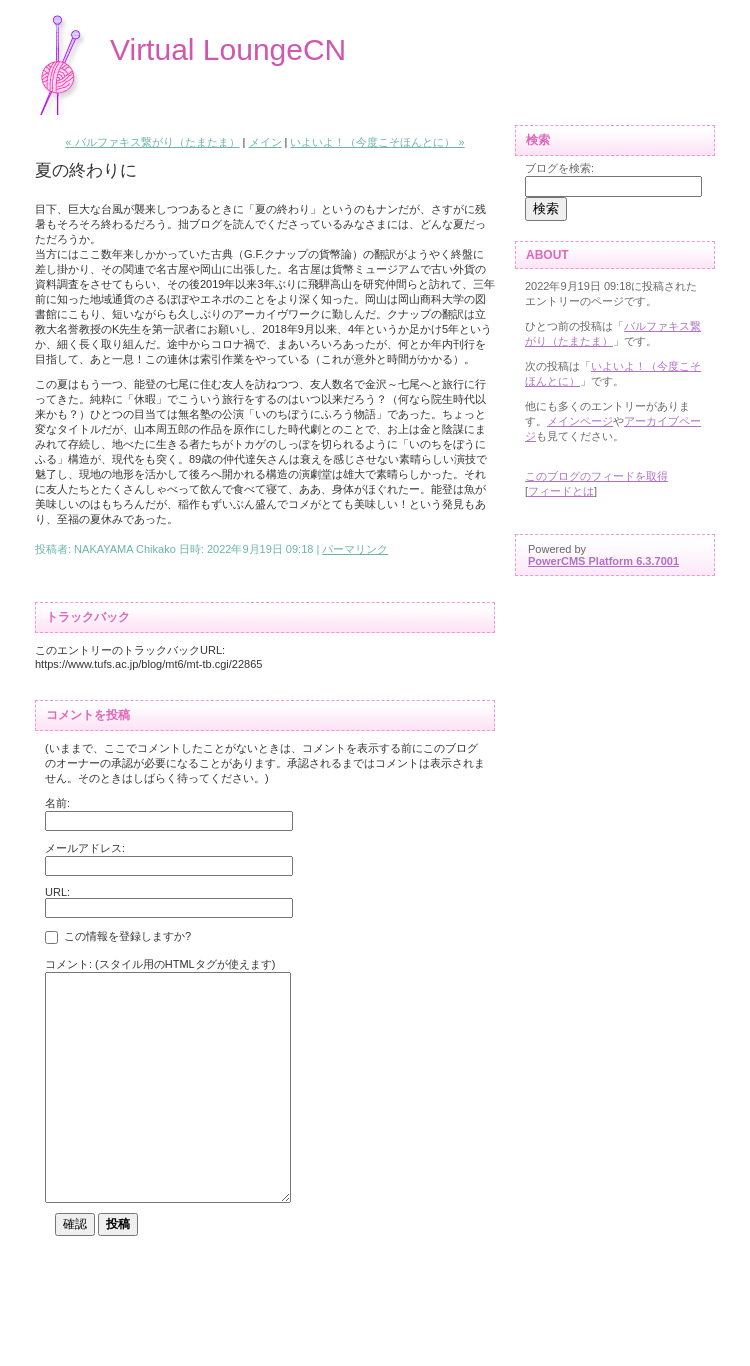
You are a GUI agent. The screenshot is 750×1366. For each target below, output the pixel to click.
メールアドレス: (85, 848)
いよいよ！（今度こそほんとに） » (377, 142)
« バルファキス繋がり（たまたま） (152, 142)
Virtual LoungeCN (228, 49)
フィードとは (561, 491)
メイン (265, 142)
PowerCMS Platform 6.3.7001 (603, 561)
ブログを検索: (559, 168)
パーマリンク (355, 549)
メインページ (580, 421)
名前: (57, 803)
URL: (57, 892)
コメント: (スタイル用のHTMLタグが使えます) (160, 964)
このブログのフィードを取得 (596, 476)
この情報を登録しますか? (118, 938)
